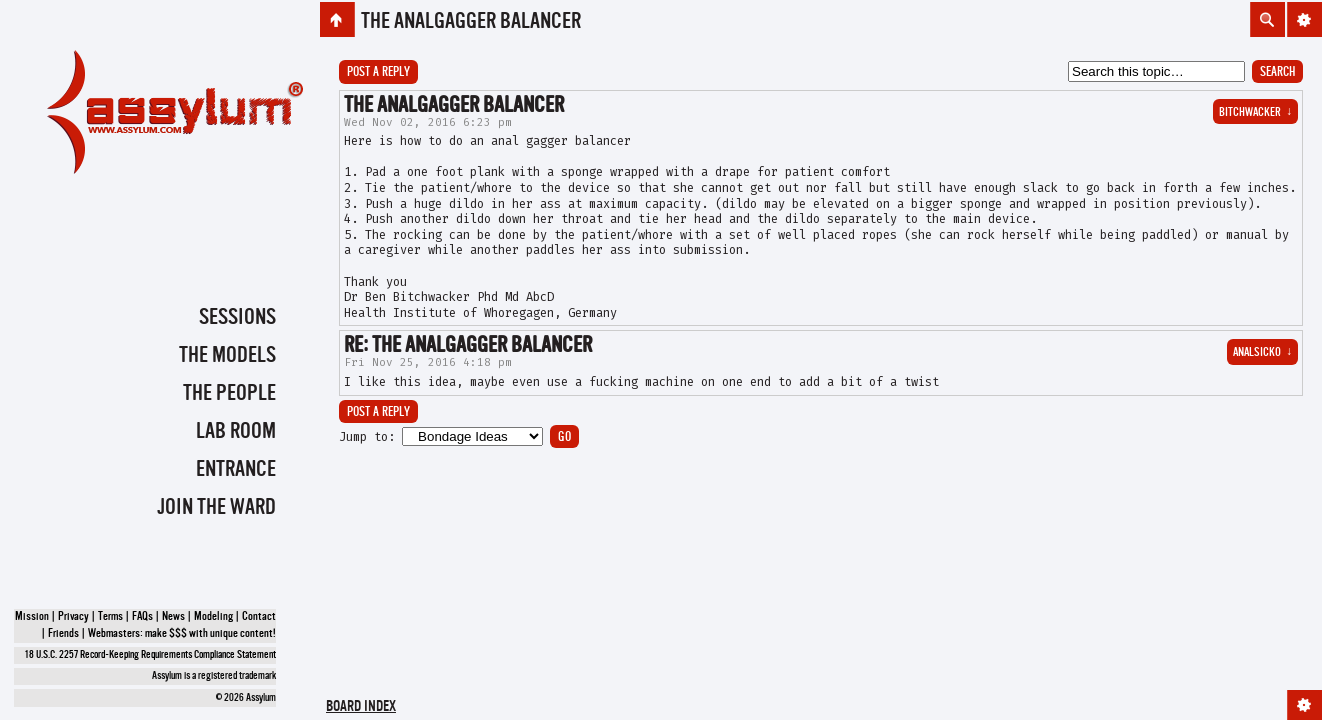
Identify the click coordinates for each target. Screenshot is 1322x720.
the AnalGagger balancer (471, 22)
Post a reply (378, 72)
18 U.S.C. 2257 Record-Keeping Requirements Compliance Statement (150, 655)
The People (229, 394)
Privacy (73, 617)
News (173, 617)
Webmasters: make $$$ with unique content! (182, 634)
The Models (227, 356)
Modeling (213, 617)
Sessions (237, 318)
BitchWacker (1255, 113)
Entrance (236, 470)
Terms (110, 617)
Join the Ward (216, 508)
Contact (259, 617)
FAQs (142, 617)
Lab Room (236, 432)
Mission (32, 617)
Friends (63, 634)
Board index (361, 707)
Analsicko (1262, 353)
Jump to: (367, 437)
